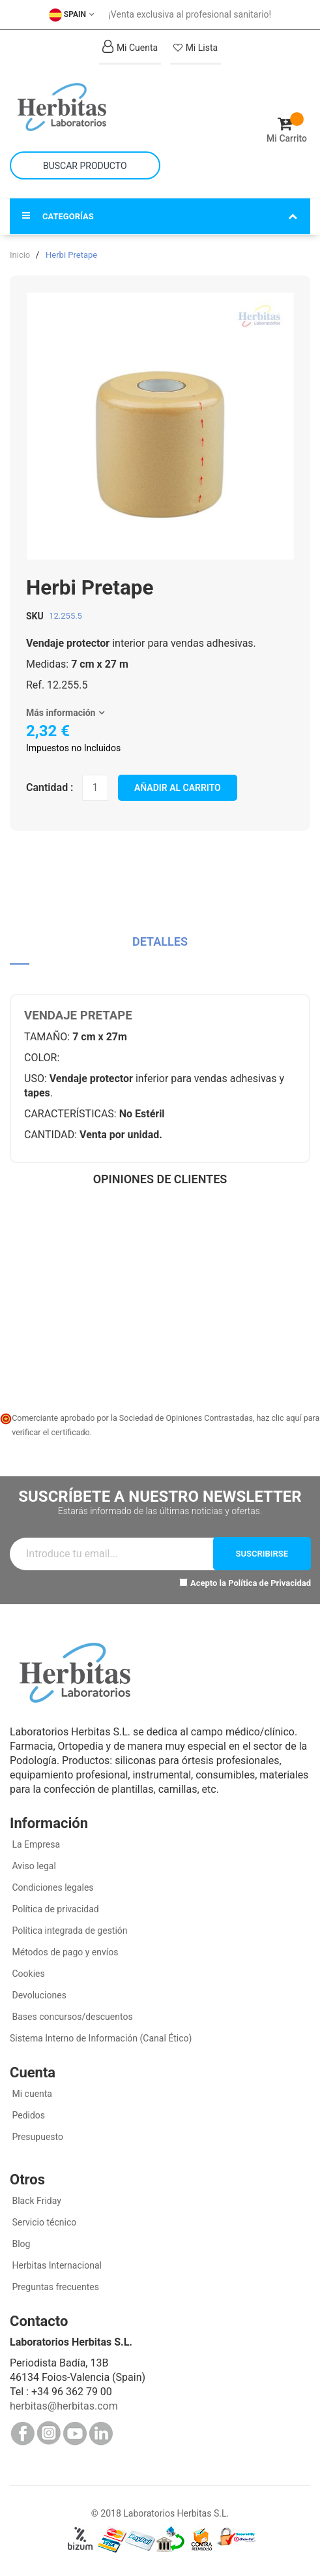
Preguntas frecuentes (54, 2287)
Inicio (20, 255)
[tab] (160, 947)
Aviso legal (33, 1866)
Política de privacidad (54, 1909)
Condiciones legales (52, 1887)
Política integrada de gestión (69, 1930)
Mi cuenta (31, 2093)
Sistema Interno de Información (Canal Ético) (101, 2038)
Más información (60, 712)
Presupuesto (36, 2137)
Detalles (160, 941)
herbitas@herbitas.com (64, 2406)
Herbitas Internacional (56, 2265)
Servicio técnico (43, 2222)
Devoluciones (38, 1995)
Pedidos (27, 2115)
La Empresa (35, 1844)
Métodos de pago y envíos (65, 1952)
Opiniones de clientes (160, 1179)
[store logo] (85, 107)
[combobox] (85, 165)
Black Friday (35, 2201)
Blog (20, 2244)
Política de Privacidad (269, 1583)
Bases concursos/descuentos (71, 2016)
